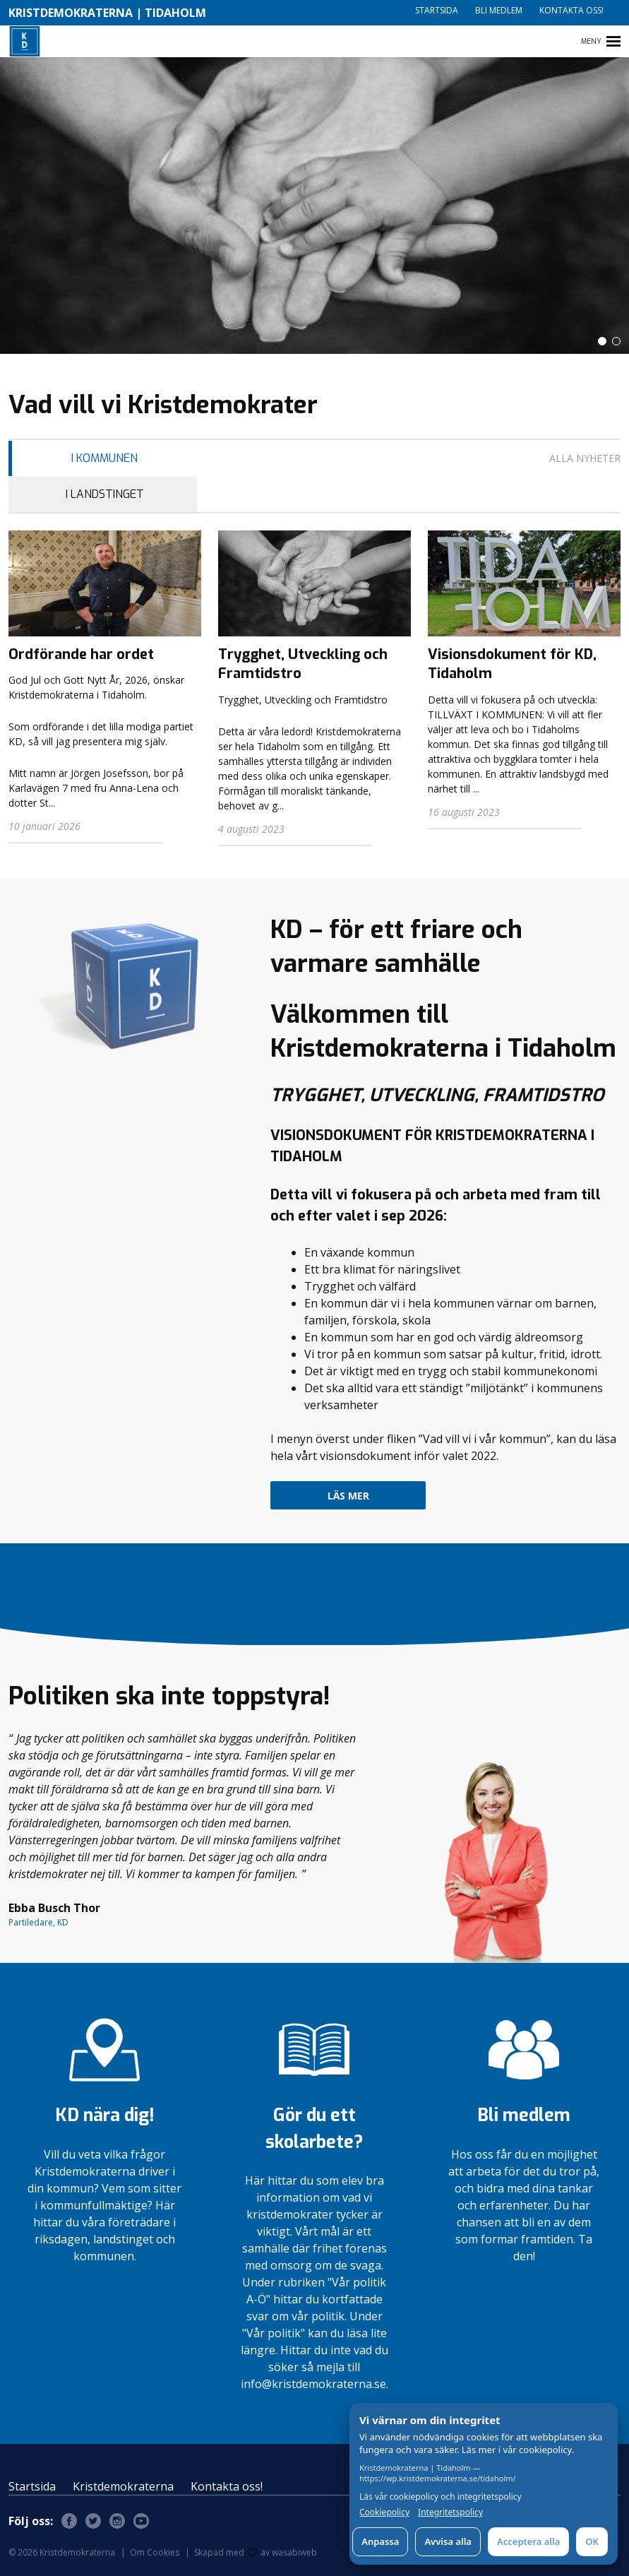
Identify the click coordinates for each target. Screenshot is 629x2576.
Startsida (436, 10)
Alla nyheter (585, 458)
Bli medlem (498, 10)
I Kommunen (104, 458)
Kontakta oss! (571, 10)
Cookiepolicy (384, 2512)
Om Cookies (154, 2552)
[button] (602, 341)
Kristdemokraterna (123, 2486)
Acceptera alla (528, 2541)
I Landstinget (105, 494)
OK (592, 2541)
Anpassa (380, 2541)
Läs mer (348, 1495)
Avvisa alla (448, 2541)
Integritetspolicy (450, 2512)
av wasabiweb (282, 2552)
